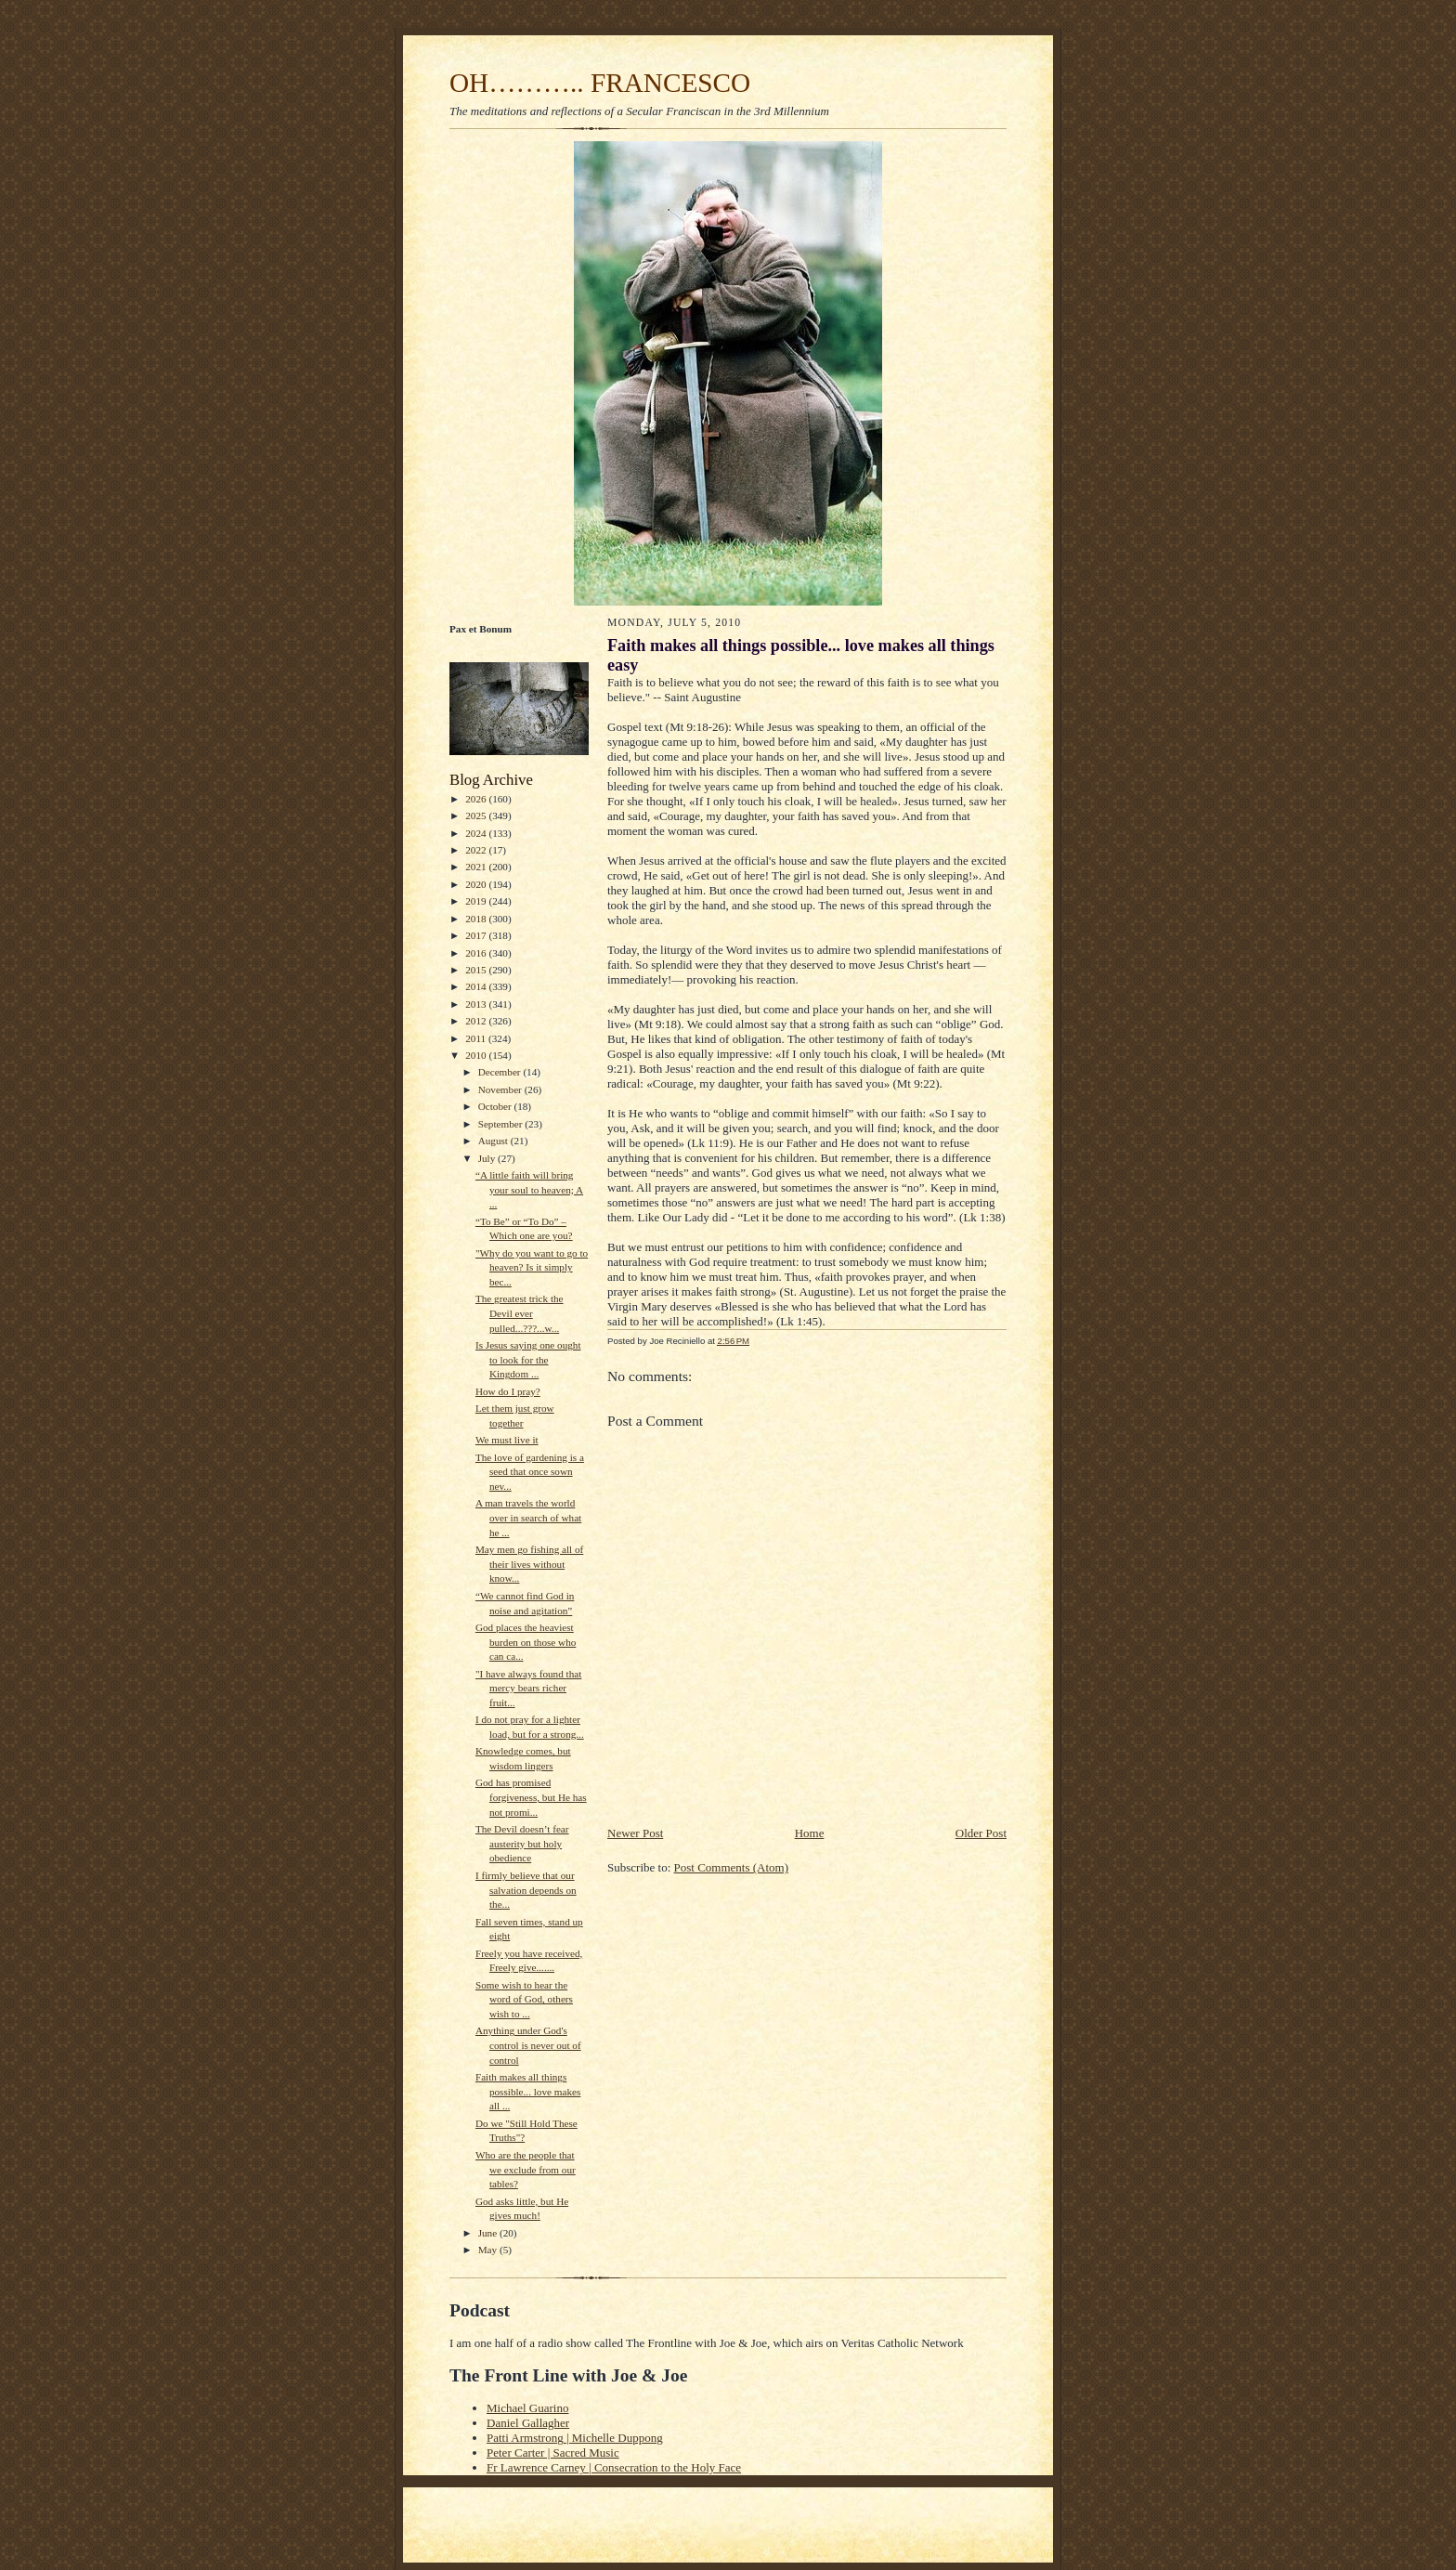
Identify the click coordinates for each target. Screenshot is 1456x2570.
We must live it (507, 1439)
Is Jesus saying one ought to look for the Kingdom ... (528, 1359)
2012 (476, 1020)
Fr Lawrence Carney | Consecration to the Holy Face (614, 2467)
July (488, 1158)
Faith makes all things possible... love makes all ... (527, 2091)
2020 (476, 884)
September (502, 1123)
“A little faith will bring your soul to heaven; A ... (529, 1189)
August (494, 1140)
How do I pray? (507, 1391)
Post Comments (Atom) (731, 1867)
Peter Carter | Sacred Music (553, 2452)
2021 (476, 866)
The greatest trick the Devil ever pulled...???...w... (519, 1313)
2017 (476, 935)
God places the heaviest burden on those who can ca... (525, 1642)
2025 (476, 815)
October (496, 1106)
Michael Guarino (527, 2408)
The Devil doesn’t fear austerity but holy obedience (522, 1843)
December (501, 1071)
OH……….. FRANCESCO (599, 83)
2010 (476, 1055)
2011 (476, 1038)
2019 (476, 901)
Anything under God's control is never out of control (528, 2045)
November (501, 1089)
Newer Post (635, 1833)
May (489, 2249)
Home (810, 1833)
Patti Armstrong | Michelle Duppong (575, 2438)
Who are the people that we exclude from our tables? (525, 2169)
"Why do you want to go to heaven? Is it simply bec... (531, 1267)
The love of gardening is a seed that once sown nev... (529, 1472)
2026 (476, 798)
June (489, 2232)
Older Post (981, 1833)
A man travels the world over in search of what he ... (528, 1517)
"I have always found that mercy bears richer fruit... (528, 1688)
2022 (476, 849)
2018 (476, 918)
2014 (476, 986)
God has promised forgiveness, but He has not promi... (531, 1797)
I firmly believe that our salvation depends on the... (526, 1890)
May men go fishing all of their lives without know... (529, 1564)
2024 (476, 833)
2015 (476, 969)
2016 (476, 953)
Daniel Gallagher (528, 2423)
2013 (476, 1004)
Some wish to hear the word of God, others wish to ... (524, 1999)
